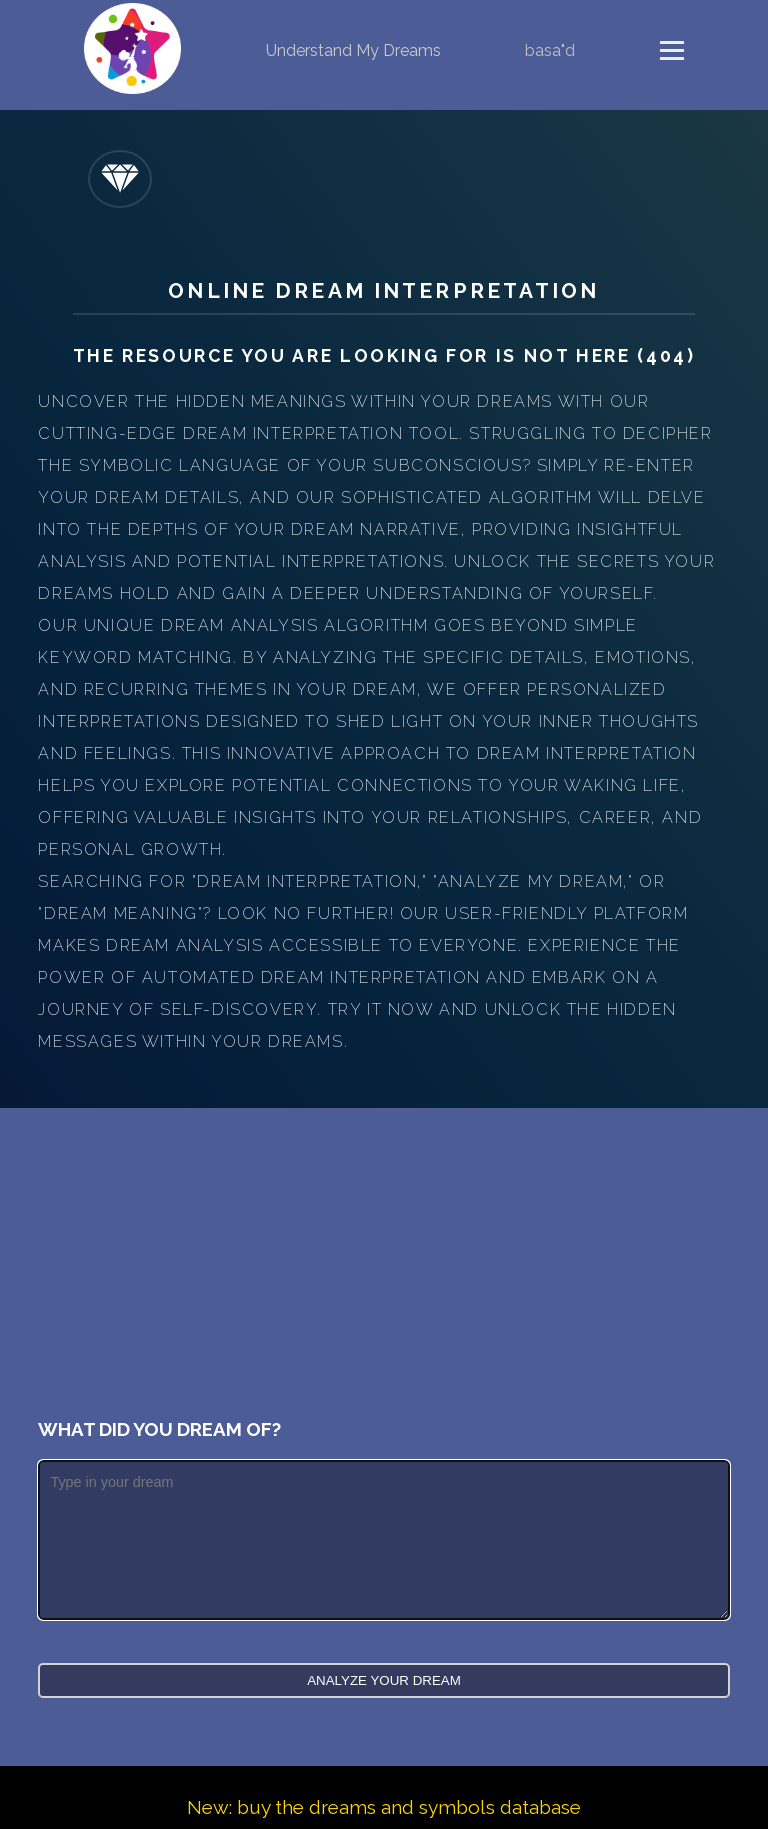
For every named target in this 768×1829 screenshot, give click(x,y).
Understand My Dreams (353, 50)
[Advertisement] (384, 1258)
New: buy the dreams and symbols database (384, 1807)
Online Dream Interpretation (383, 290)
